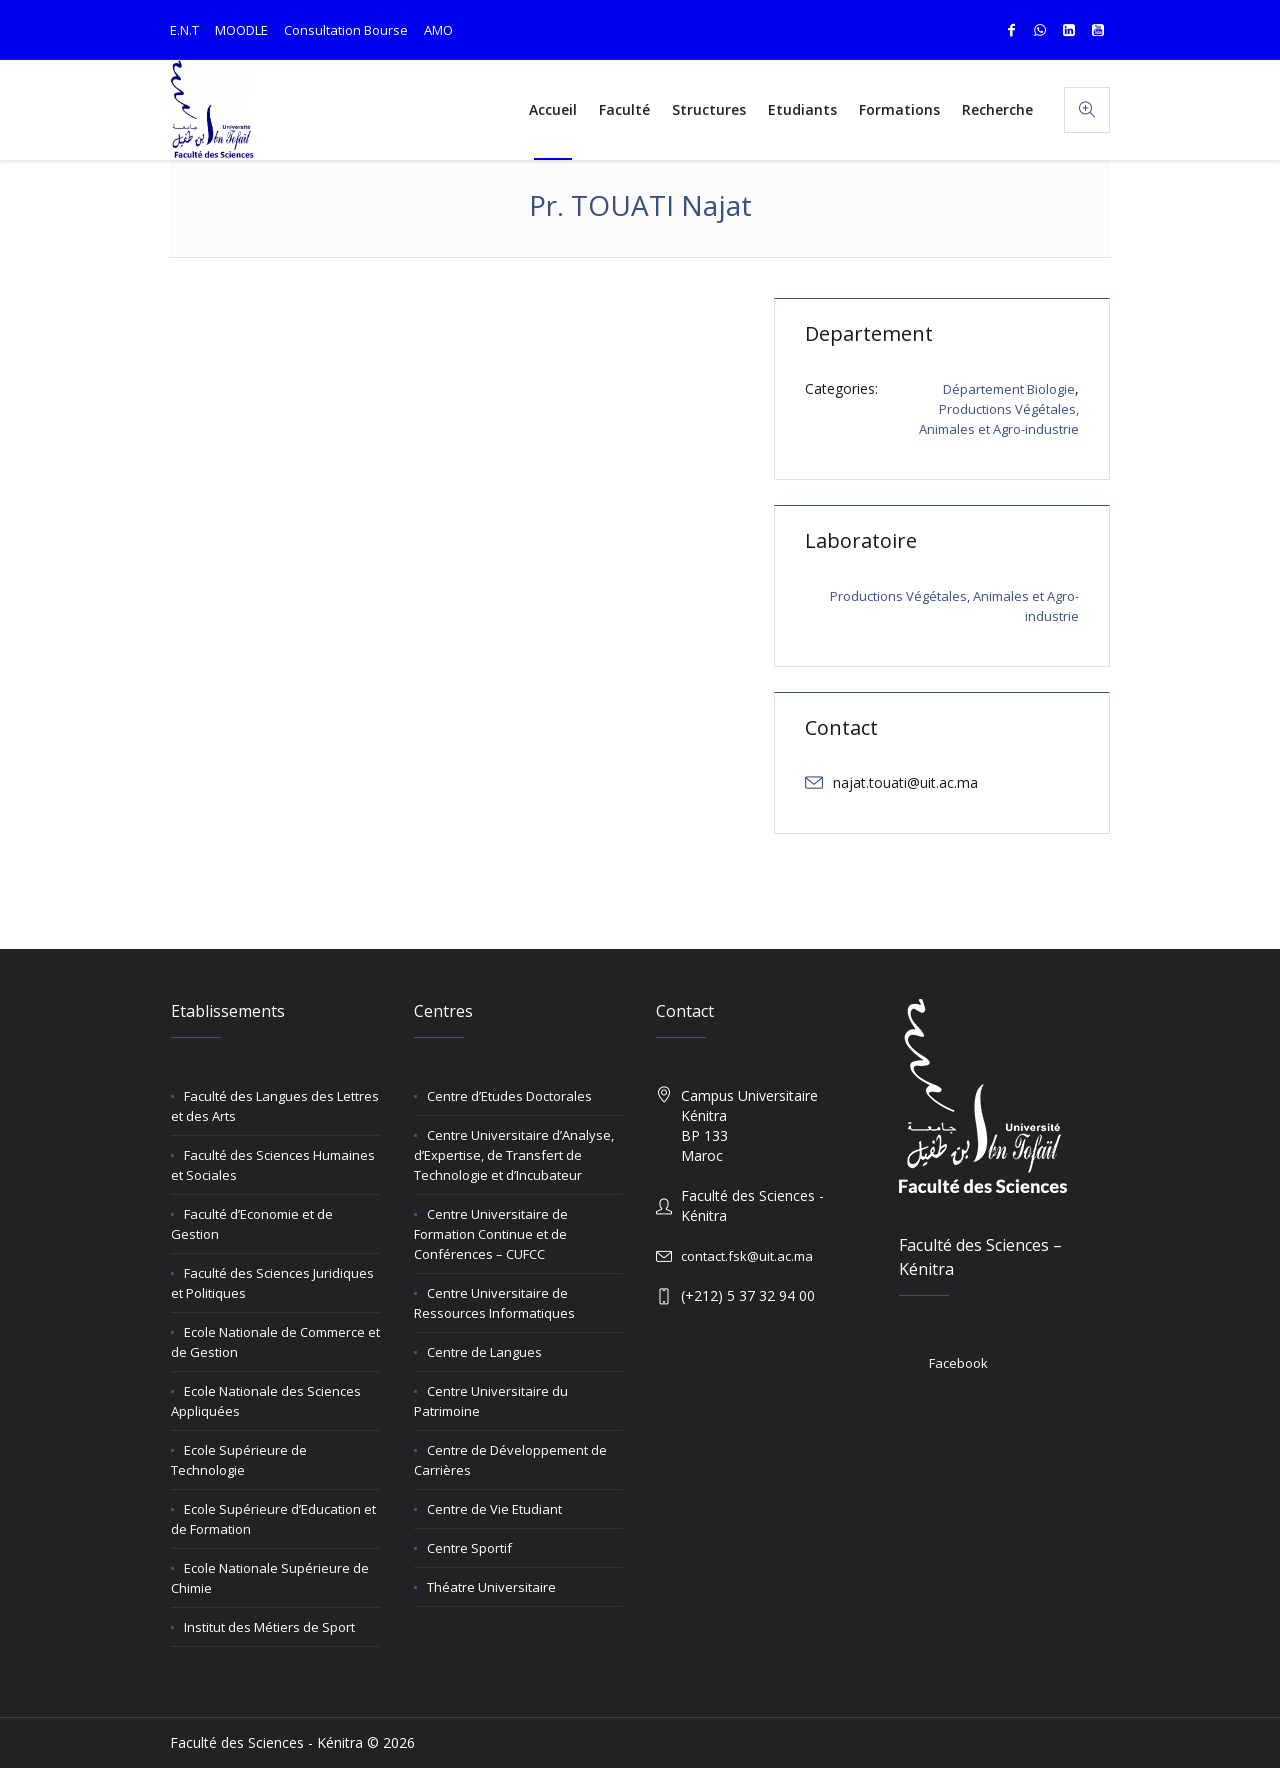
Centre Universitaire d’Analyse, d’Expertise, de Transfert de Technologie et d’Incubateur (514, 1155)
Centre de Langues (484, 1352)
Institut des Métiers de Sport (269, 1627)
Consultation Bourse (346, 30)
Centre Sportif (469, 1548)
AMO (438, 30)
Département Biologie (1009, 389)
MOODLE (241, 30)
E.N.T (184, 30)
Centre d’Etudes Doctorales (509, 1096)
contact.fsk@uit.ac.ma (747, 1256)
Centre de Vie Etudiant (494, 1509)
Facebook (958, 1363)
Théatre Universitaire (491, 1587)
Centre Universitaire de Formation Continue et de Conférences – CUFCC (491, 1234)
